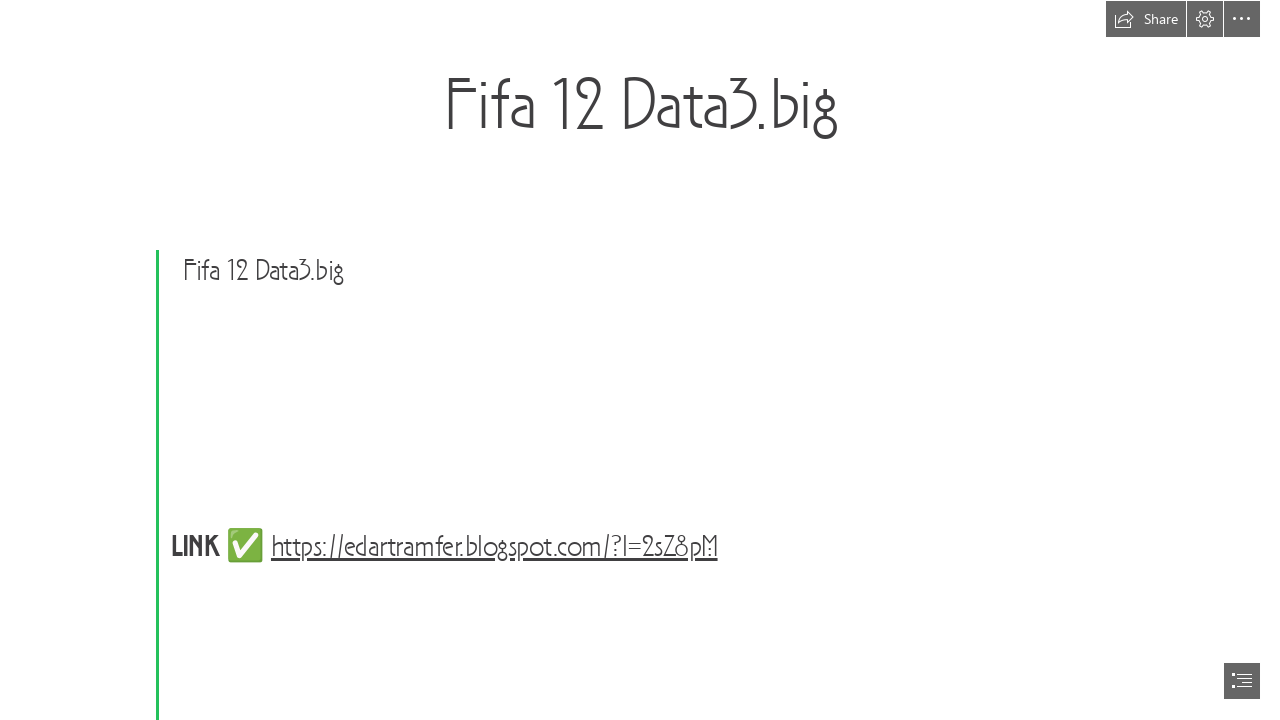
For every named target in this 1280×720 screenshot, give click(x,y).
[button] (1146, 19)
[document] (640, 360)
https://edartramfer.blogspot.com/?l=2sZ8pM (494, 548)
